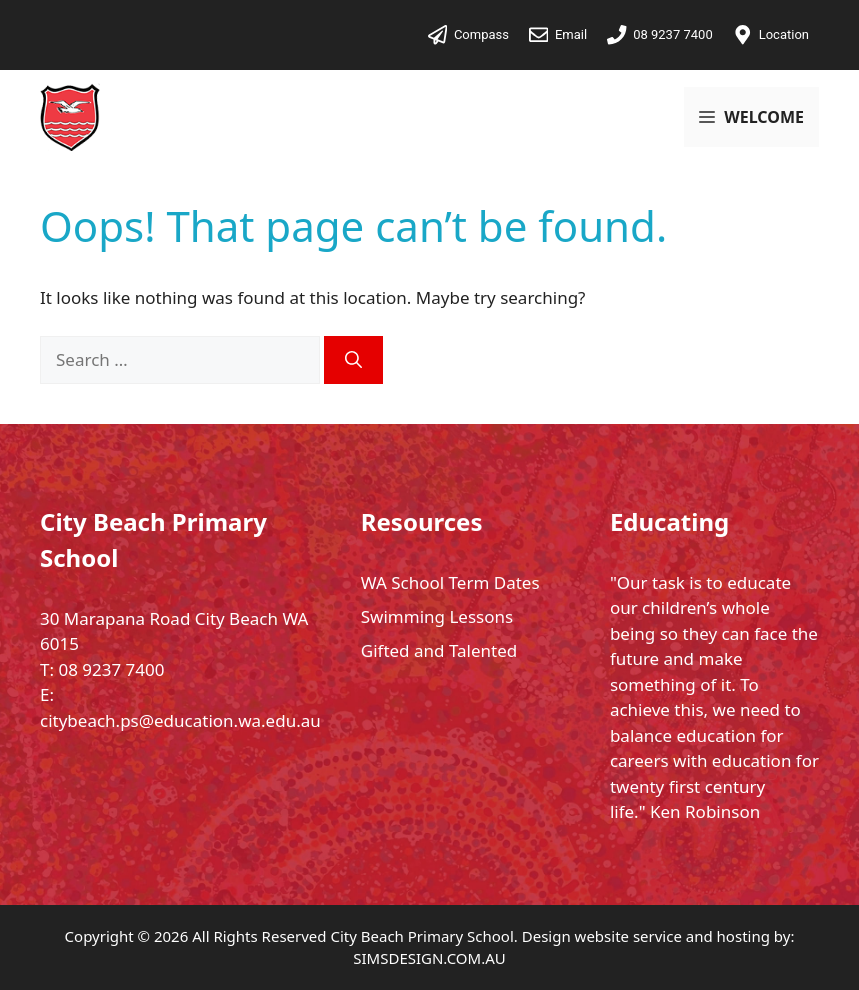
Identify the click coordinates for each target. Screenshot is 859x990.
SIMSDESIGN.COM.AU (429, 958)
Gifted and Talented (439, 650)
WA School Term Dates (450, 582)
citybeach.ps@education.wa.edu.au (180, 720)
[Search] (353, 360)
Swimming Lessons (437, 616)
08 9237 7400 (111, 669)
